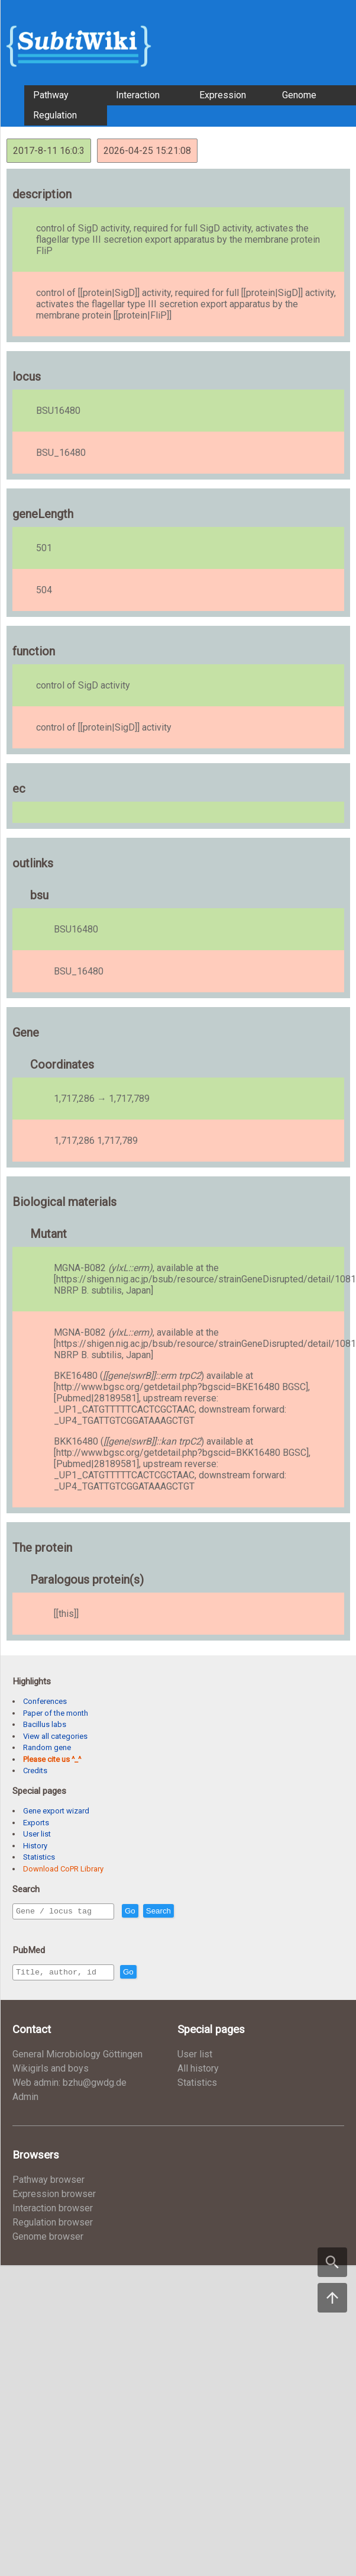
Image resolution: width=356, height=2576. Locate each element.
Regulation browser (52, 2225)
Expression (222, 95)
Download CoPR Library (63, 1868)
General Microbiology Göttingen (77, 2057)
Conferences (45, 1701)
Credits (35, 1770)
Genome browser (47, 2240)
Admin (25, 2100)
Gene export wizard (56, 1810)
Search (183, 1911)
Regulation (55, 115)
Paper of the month (55, 1713)
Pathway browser (48, 2183)
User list (37, 1833)
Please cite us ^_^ (52, 1759)
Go (155, 1911)
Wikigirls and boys (50, 2071)
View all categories (55, 1736)
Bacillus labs (44, 1724)
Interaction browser (52, 2211)
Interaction (138, 95)
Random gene (47, 1747)
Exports (36, 1822)
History (35, 1845)
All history (198, 2071)
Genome (299, 95)
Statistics (39, 1857)
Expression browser (54, 2197)
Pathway (51, 95)
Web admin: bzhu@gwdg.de (69, 2086)
